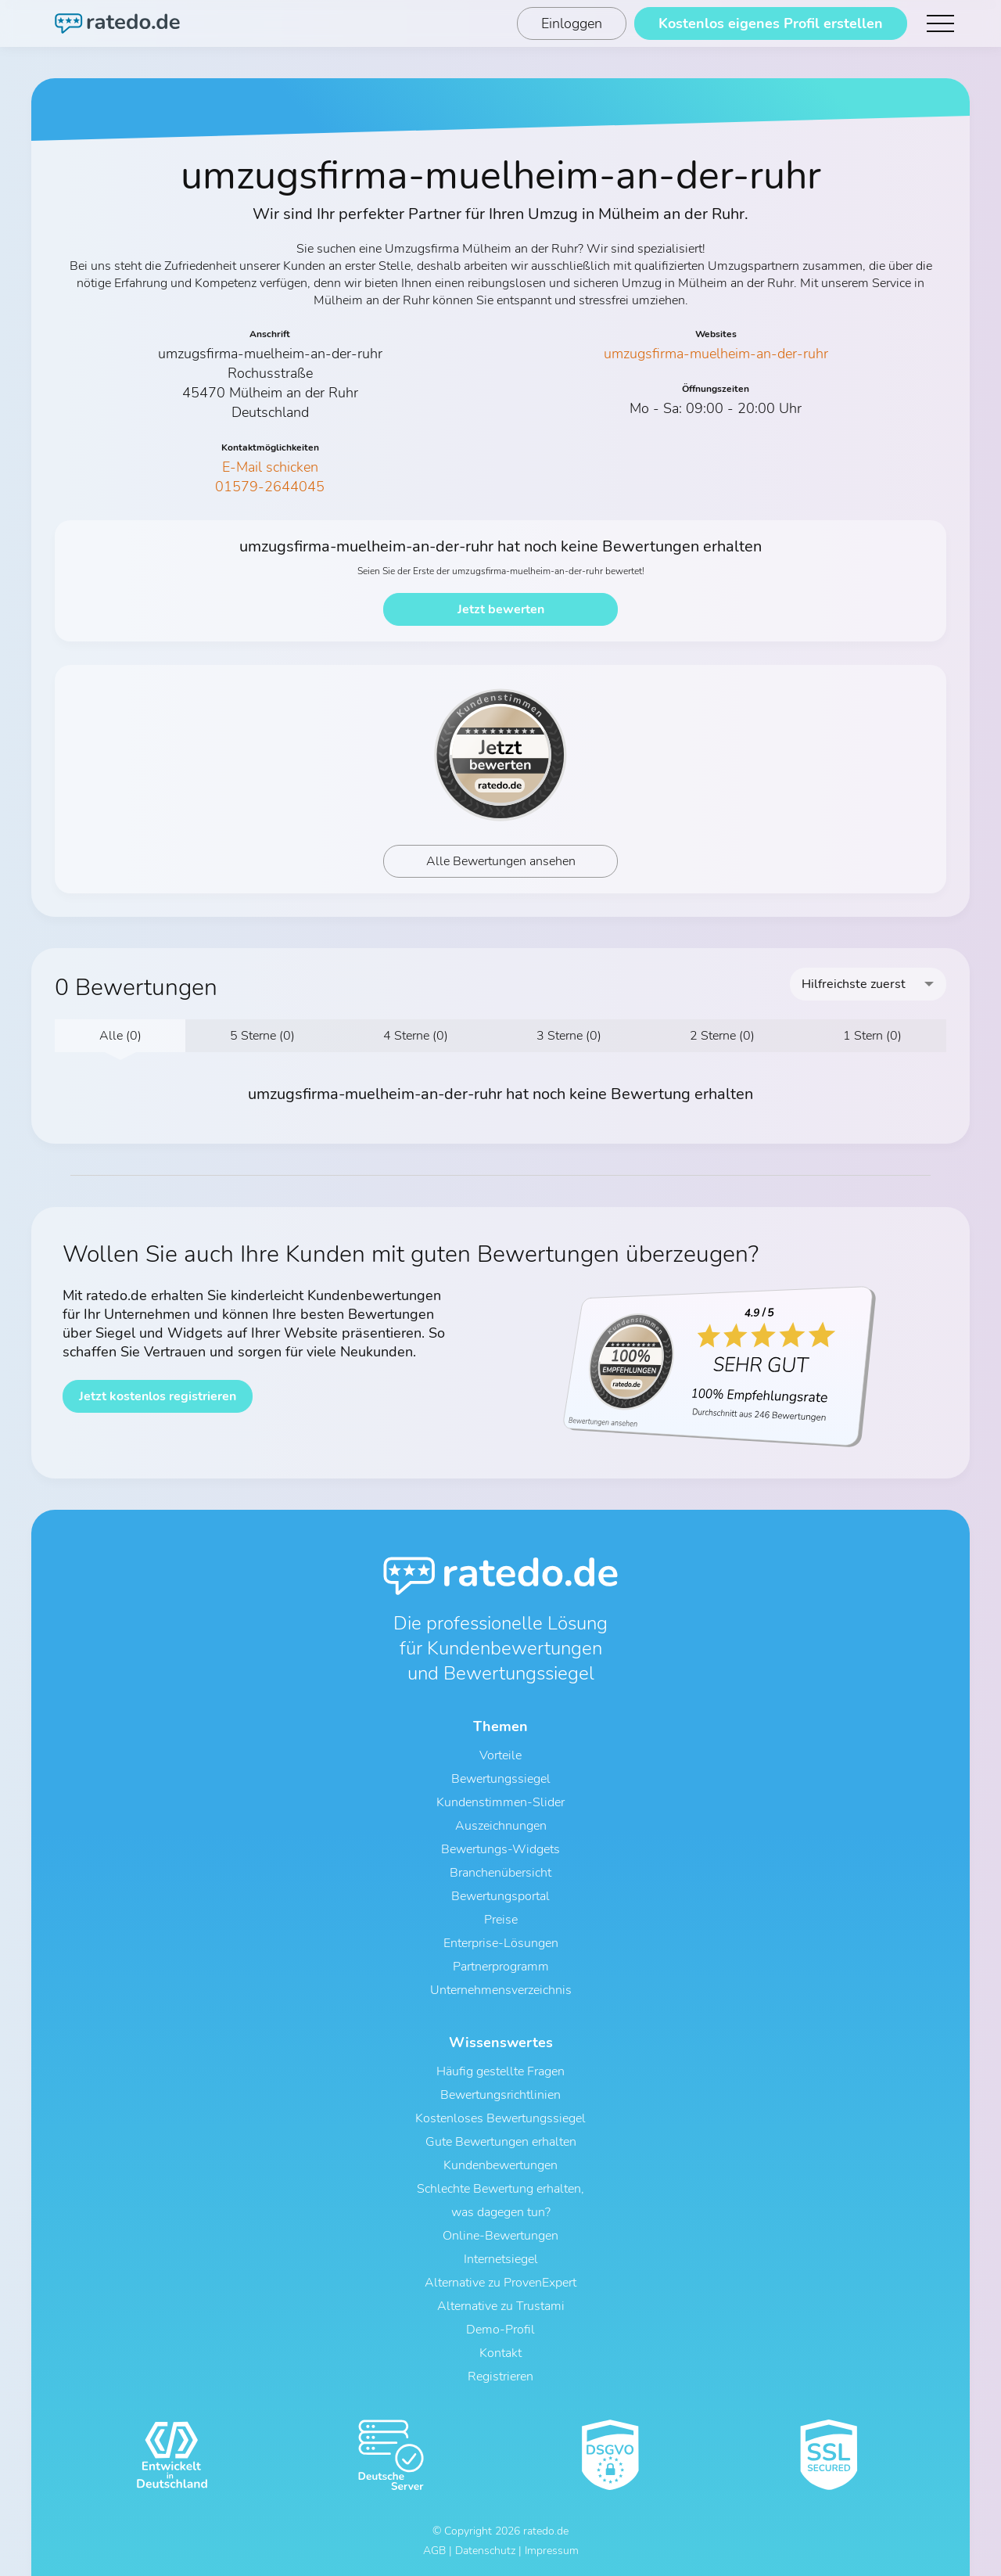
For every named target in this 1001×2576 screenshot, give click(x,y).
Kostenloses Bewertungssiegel (500, 2118)
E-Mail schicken (270, 467)
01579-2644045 (270, 486)
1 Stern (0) (872, 1035)
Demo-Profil (500, 2329)
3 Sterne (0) (568, 1035)
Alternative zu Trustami (501, 2306)
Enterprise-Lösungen (500, 1943)
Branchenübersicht (500, 1872)
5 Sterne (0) (262, 1035)
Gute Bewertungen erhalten (500, 2141)
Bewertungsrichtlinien (500, 2095)
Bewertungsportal (500, 1896)
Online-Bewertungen (500, 2235)
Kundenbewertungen (500, 2165)
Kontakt (500, 2353)
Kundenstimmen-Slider (500, 1802)
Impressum (552, 2550)
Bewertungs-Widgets (500, 1849)
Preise (501, 1919)
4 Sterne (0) (415, 1035)
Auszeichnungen (501, 1825)
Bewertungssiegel (501, 1778)
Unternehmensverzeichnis (501, 1990)
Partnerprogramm (501, 1966)
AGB (434, 2550)
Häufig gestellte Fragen (500, 2071)
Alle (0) (120, 1035)
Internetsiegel (501, 2259)
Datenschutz (485, 2550)
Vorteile (500, 1755)
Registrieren (500, 2376)
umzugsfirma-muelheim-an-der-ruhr (716, 353)
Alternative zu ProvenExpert (500, 2282)
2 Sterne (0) (722, 1035)
